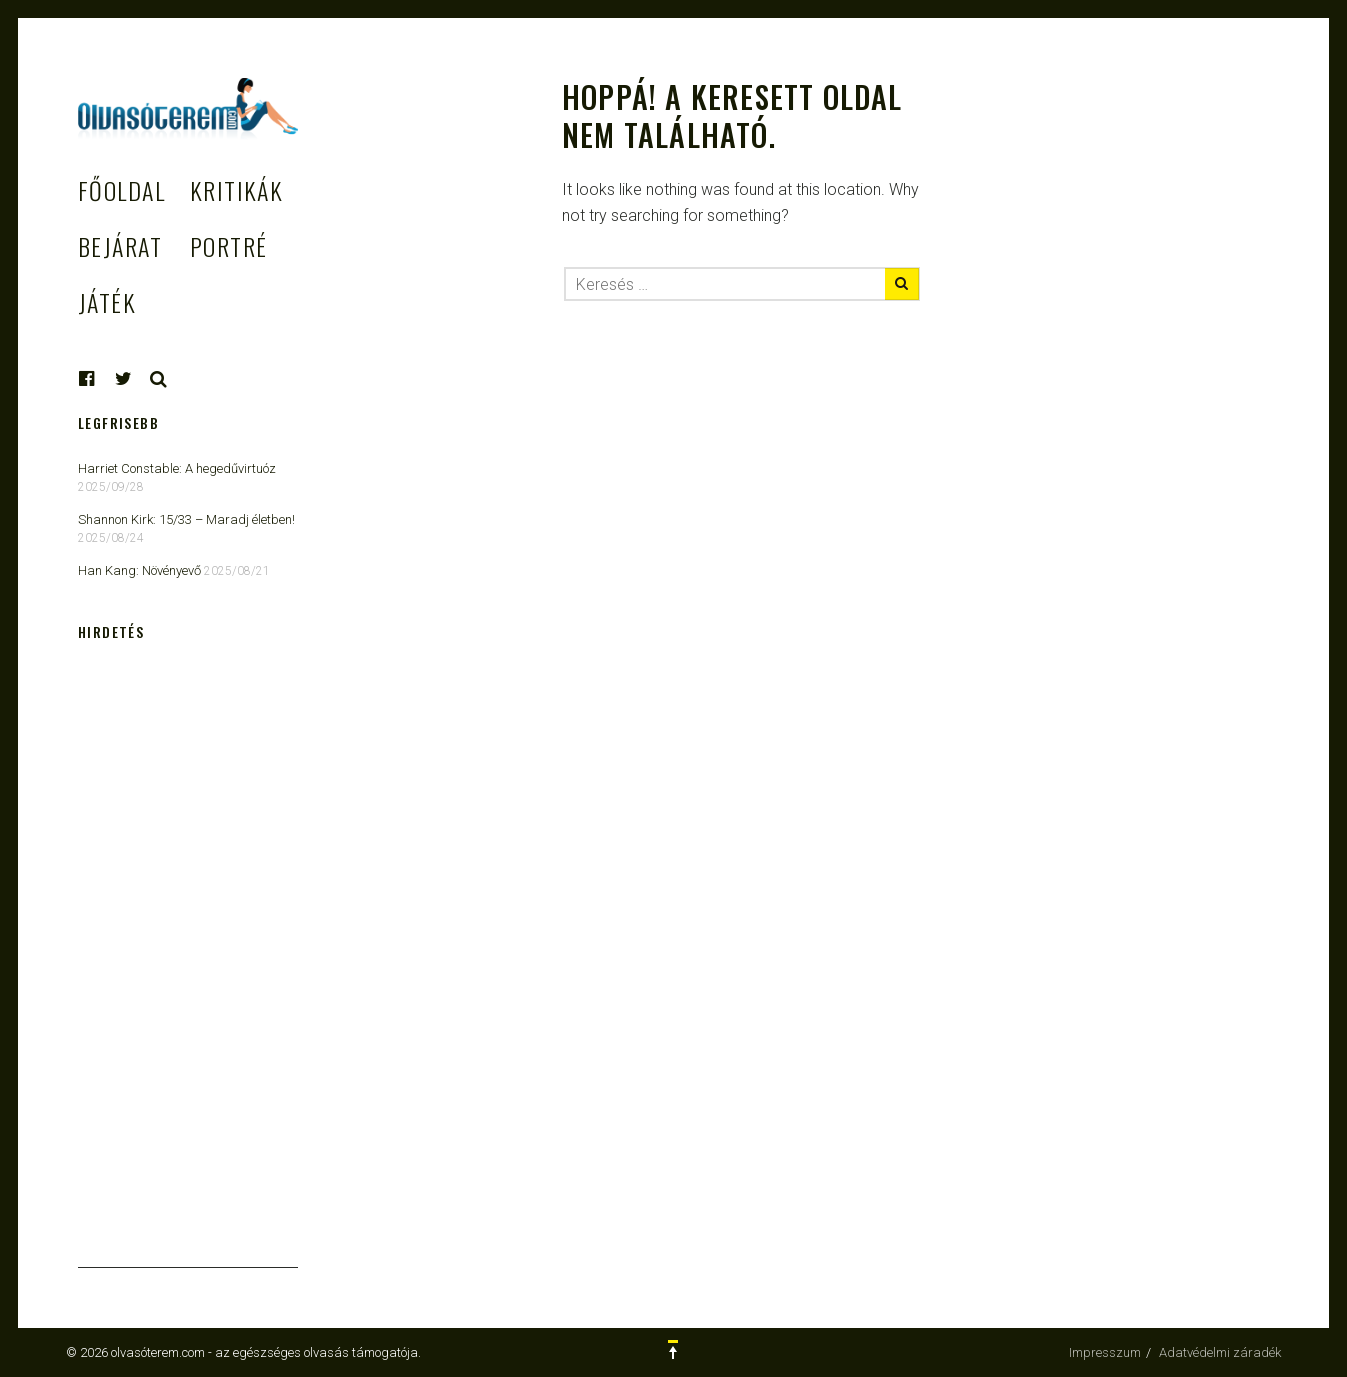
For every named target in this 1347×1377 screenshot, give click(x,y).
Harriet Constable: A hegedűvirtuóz (177, 468)
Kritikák (237, 190)
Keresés (159, 379)
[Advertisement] (188, 968)
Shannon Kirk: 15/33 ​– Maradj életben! (186, 519)
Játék (107, 302)
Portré (229, 246)
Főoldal (121, 190)
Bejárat (120, 246)
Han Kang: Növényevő (139, 570)
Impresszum (1105, 1352)
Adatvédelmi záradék (1220, 1352)
